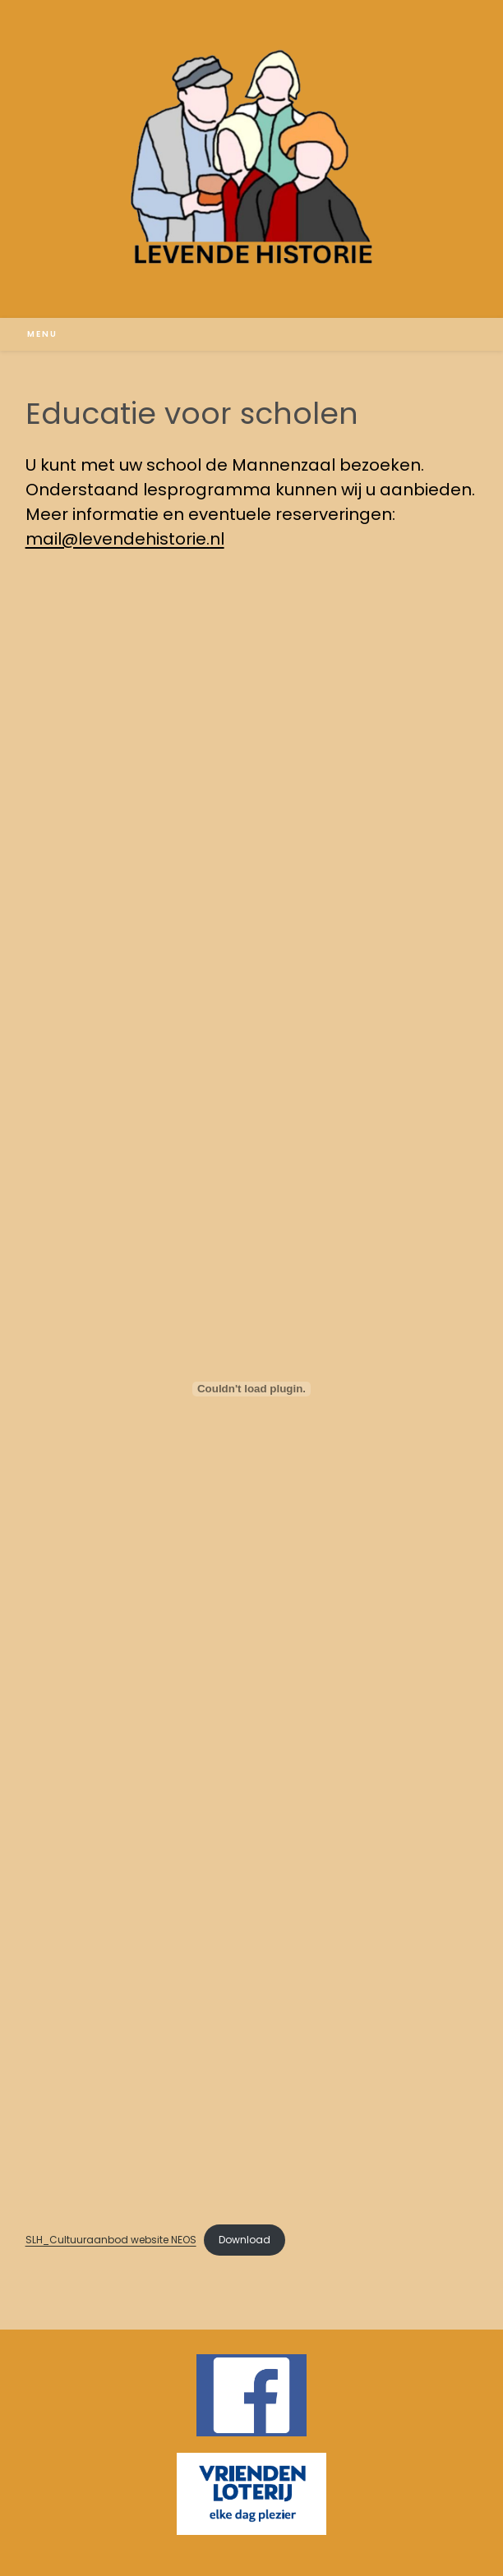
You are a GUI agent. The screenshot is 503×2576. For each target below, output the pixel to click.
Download (244, 2240)
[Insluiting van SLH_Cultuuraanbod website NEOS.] (251, 1389)
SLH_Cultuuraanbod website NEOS (110, 2240)
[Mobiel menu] (40, 334)
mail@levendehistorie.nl (124, 538)
